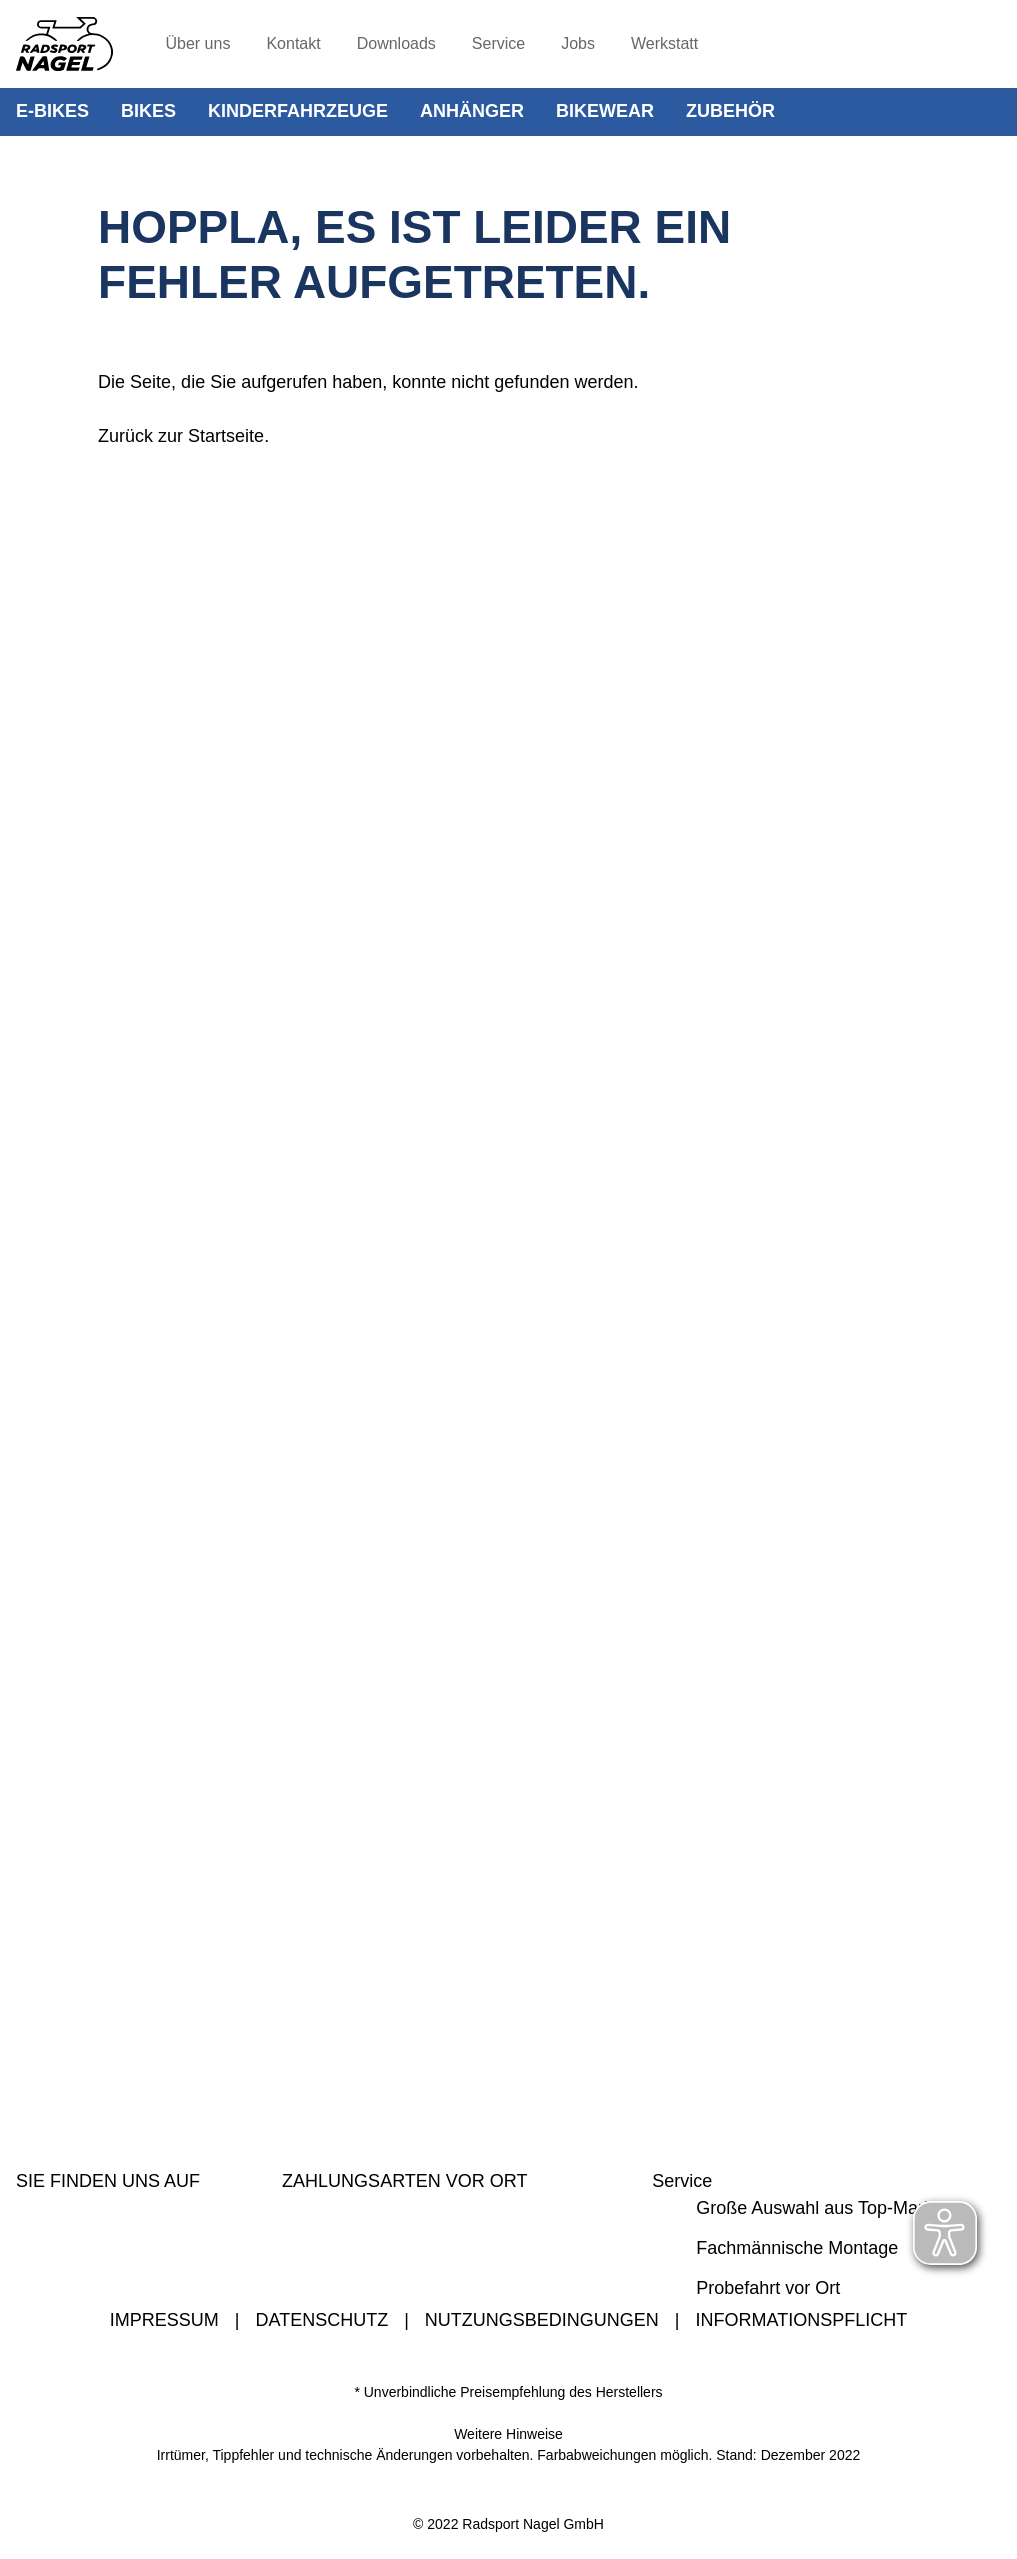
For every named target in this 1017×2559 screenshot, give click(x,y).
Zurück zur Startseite (181, 436)
